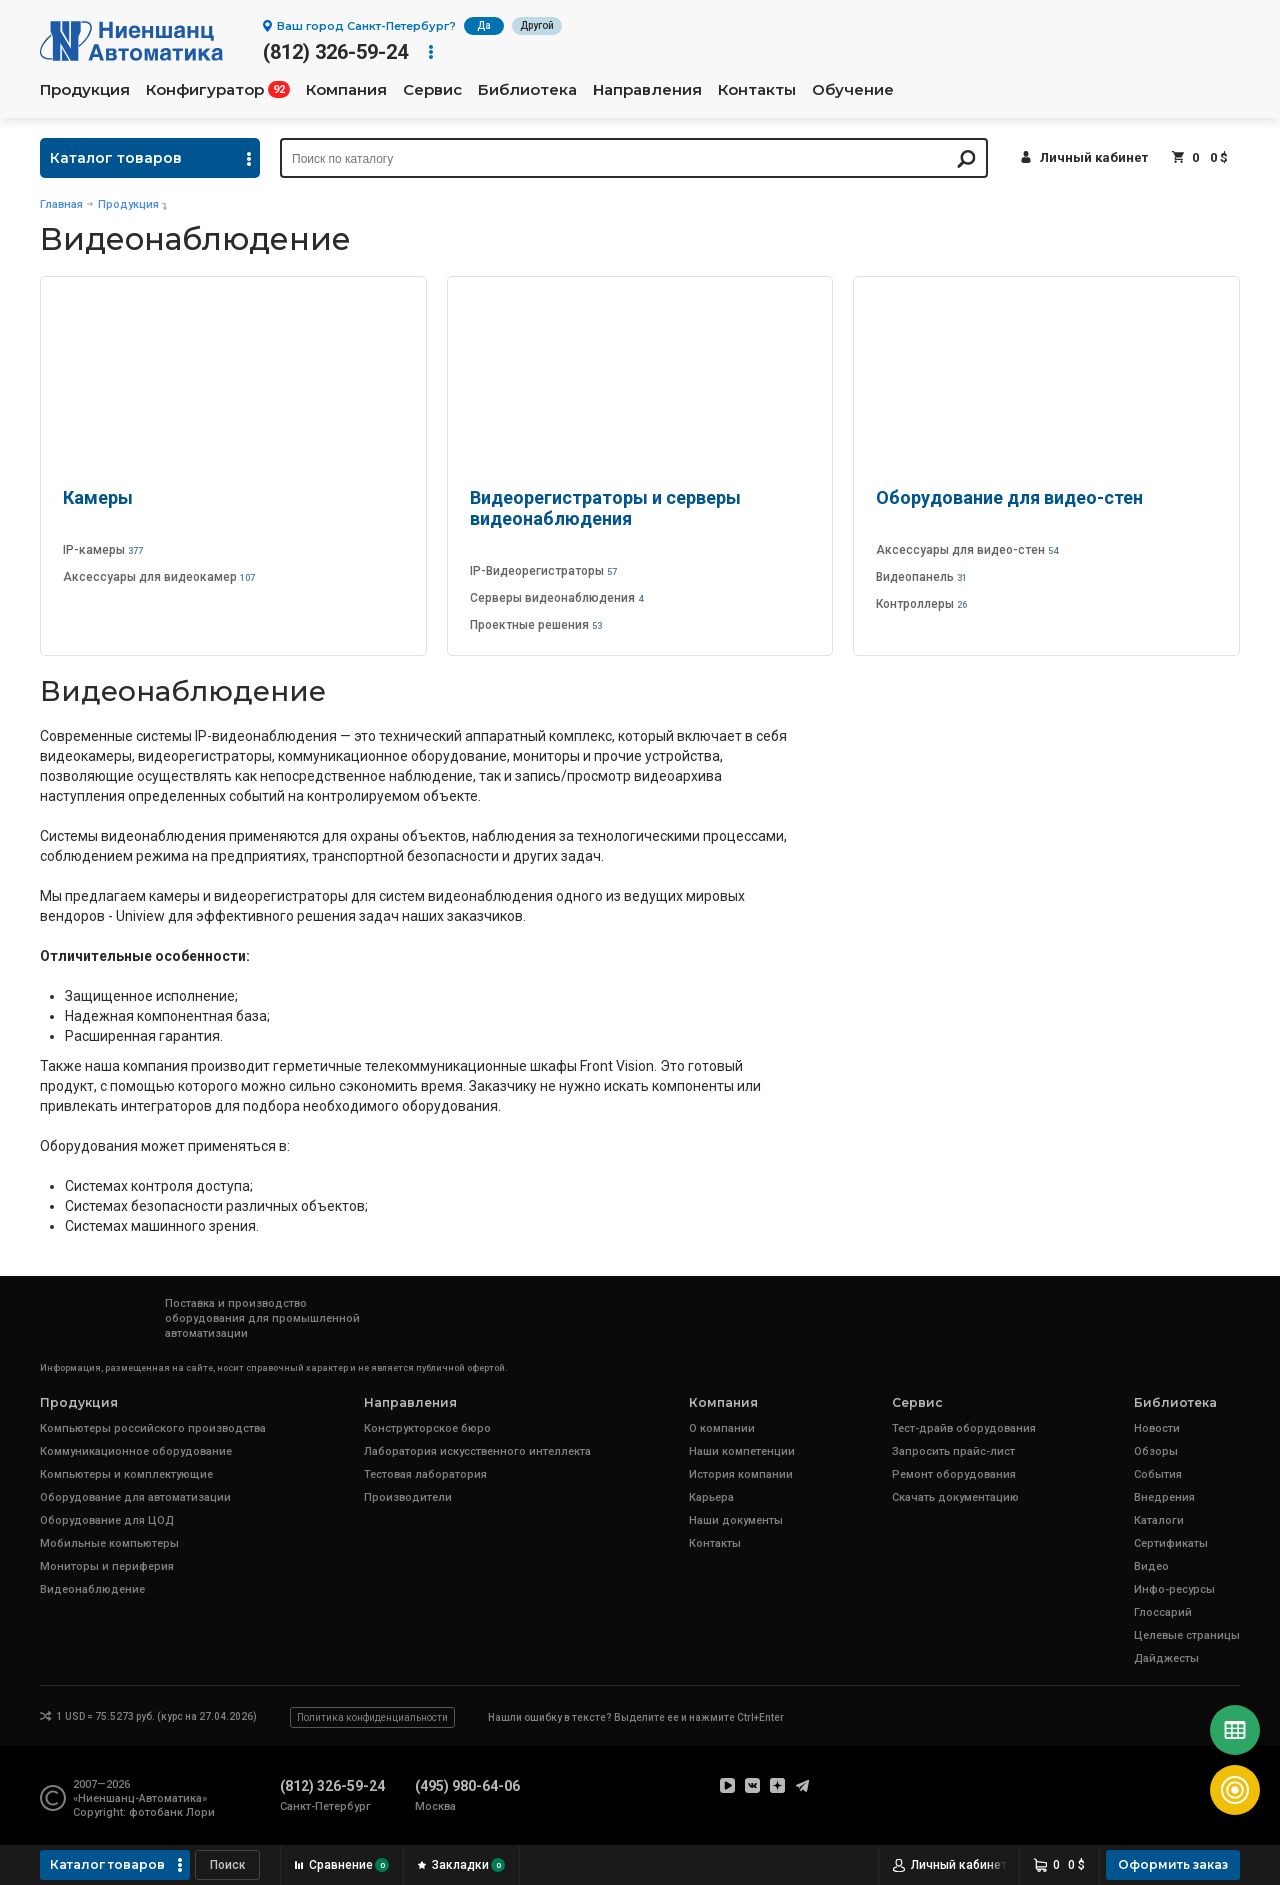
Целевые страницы (1187, 1635)
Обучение (853, 90)
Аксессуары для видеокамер (159, 577)
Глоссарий (1163, 1612)
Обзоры (1156, 1451)
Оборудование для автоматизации (135, 1497)
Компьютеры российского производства (153, 1428)
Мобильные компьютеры (109, 1543)
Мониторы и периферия (107, 1566)
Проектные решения (536, 625)
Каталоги (1159, 1520)
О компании (722, 1428)
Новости (1157, 1428)
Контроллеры (921, 604)
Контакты (757, 90)
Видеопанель (921, 577)
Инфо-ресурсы (1174, 1589)
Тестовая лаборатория (425, 1474)
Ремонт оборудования (954, 1474)
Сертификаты (1171, 1543)
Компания (346, 90)
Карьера (711, 1497)
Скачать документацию (955, 1497)
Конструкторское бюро (427, 1428)
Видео (1151, 1566)
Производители (408, 1497)
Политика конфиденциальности (372, 1717)
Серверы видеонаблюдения (556, 598)
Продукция (85, 90)
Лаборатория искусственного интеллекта (477, 1451)
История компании (741, 1474)
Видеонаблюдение (92, 1589)
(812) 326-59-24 (335, 52)
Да (484, 25)
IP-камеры (103, 550)
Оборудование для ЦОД (107, 1520)
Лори (200, 1812)
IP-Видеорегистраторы (543, 571)
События (1158, 1474)
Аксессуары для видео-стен (967, 550)
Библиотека (527, 90)
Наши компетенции (742, 1451)
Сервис (432, 90)
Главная (61, 204)
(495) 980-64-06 (467, 1786)
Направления (647, 90)
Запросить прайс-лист (953, 1451)
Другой (537, 25)
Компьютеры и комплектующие (126, 1474)
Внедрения (1164, 1497)
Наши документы (736, 1520)
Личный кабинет (1094, 157)
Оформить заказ (1173, 1864)
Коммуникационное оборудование (136, 1451)
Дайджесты (1166, 1658)
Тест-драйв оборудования (964, 1428)
